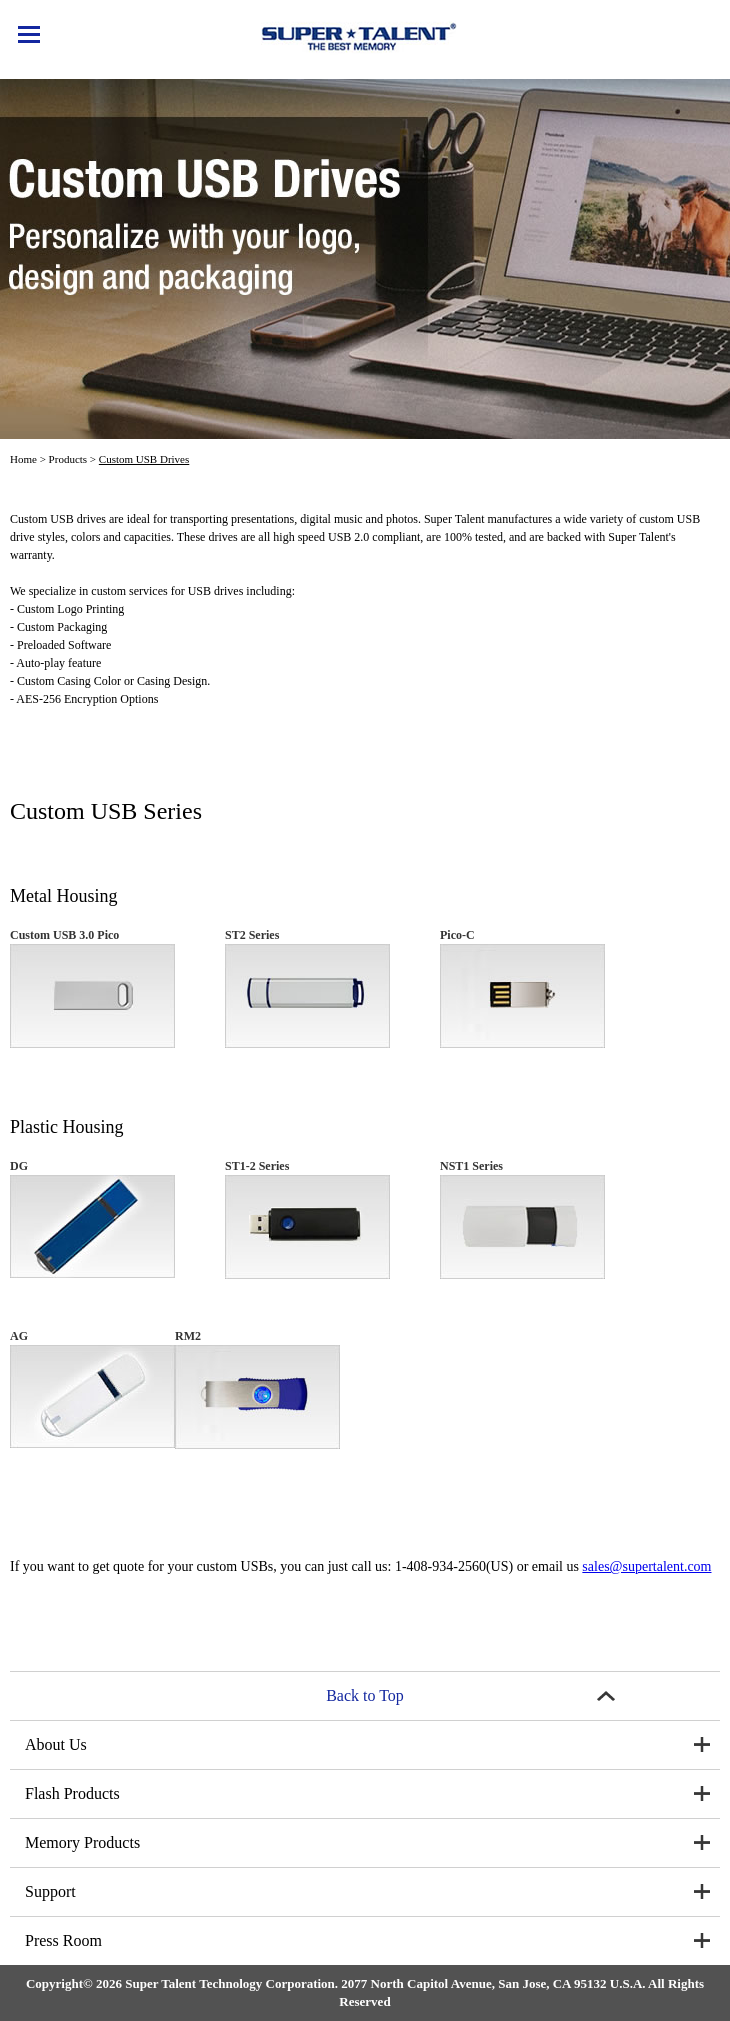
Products (68, 459)
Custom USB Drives (144, 459)
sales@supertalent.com (646, 1566)
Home (23, 459)
